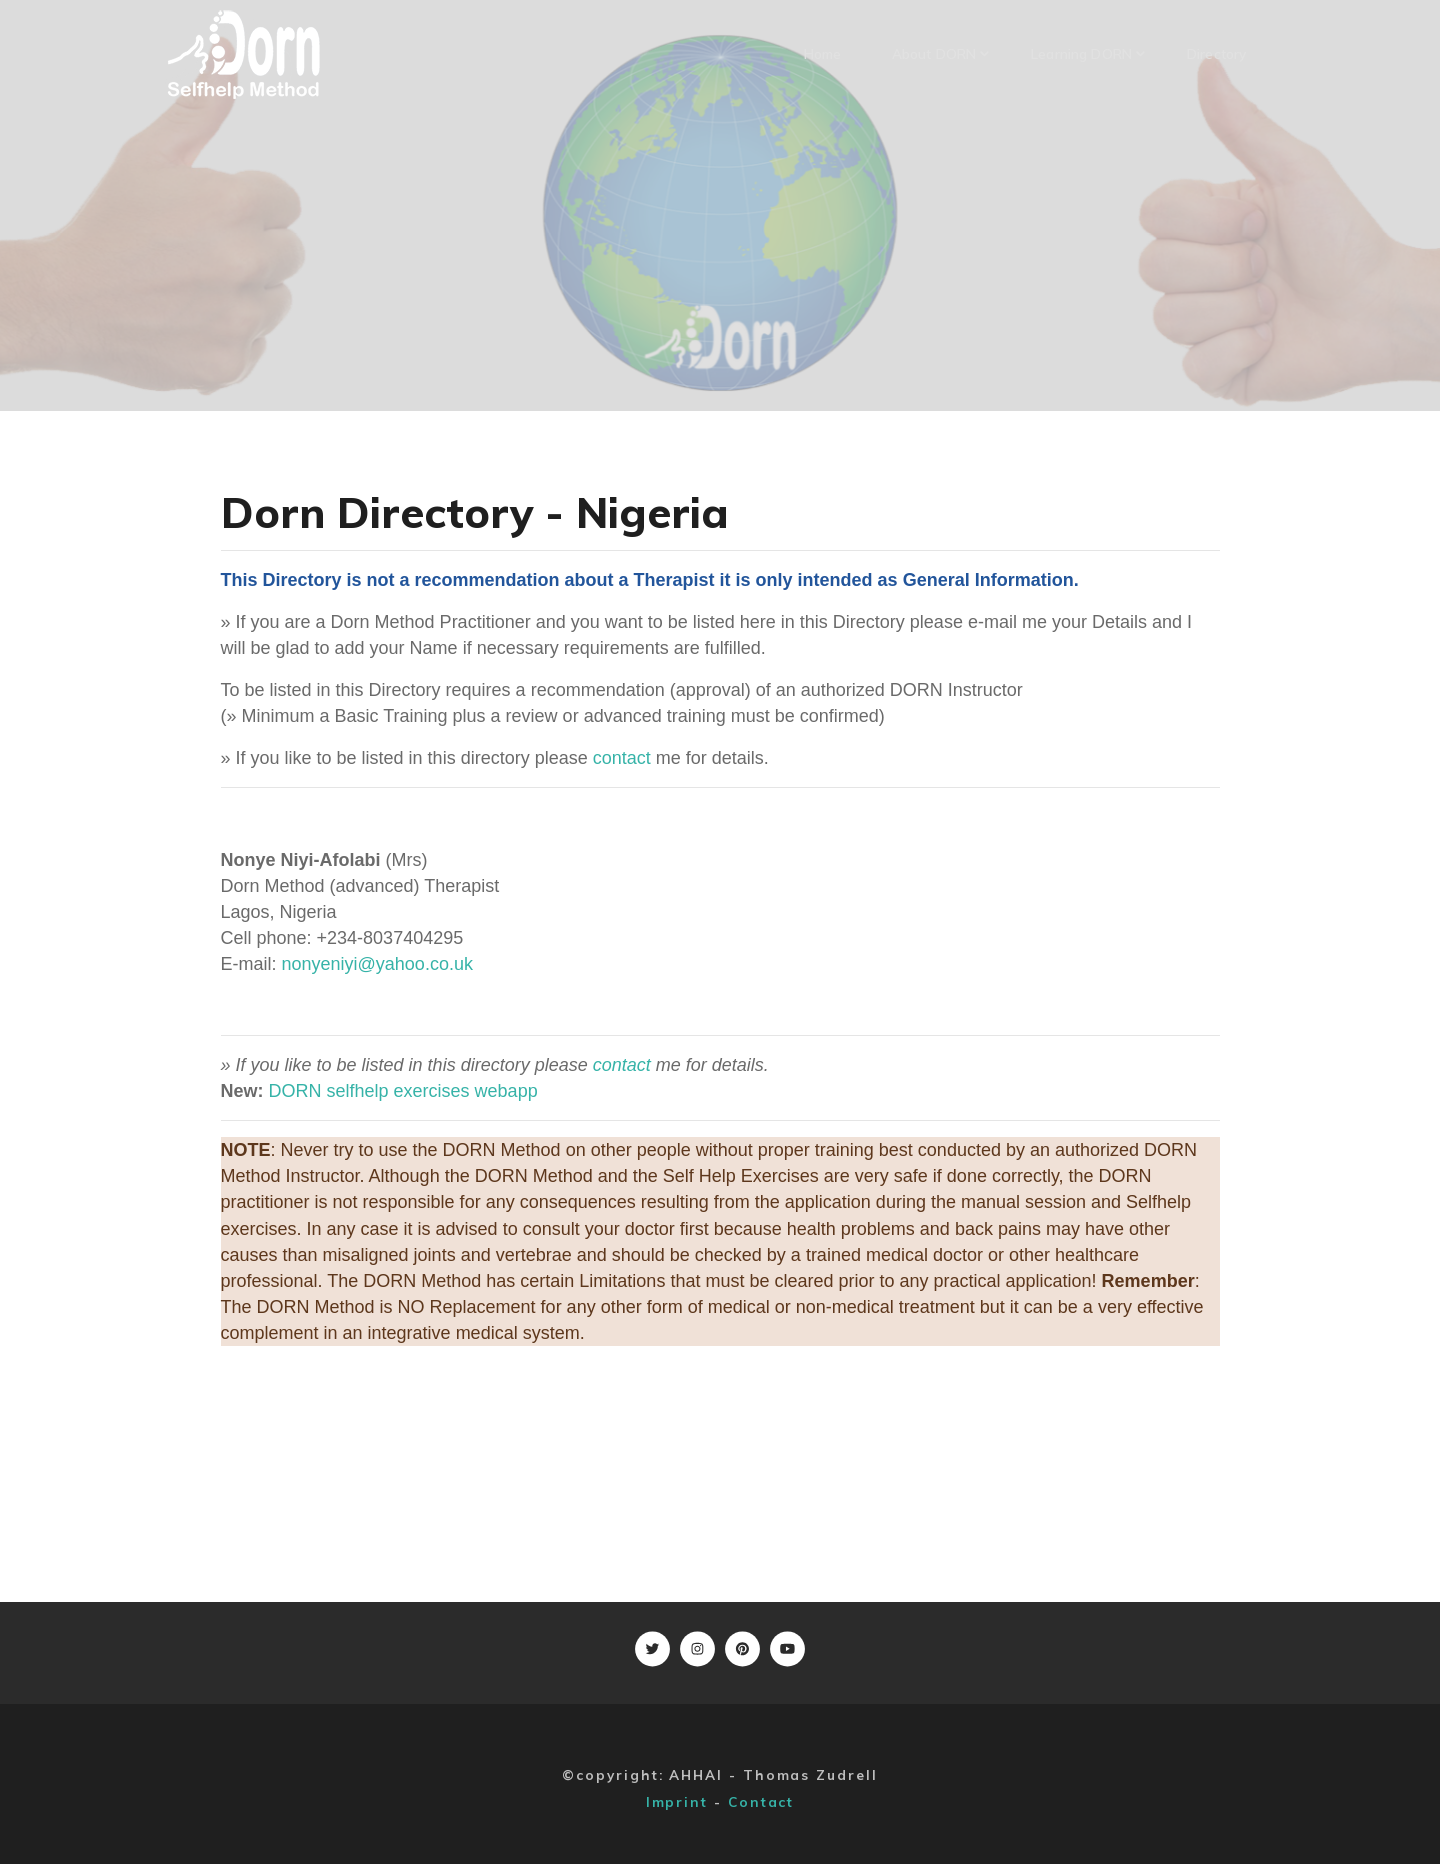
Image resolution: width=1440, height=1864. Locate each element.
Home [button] (823, 53)
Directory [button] (1216, 53)
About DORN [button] (940, 53)
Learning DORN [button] (1087, 53)
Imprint (677, 1801)
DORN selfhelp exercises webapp (403, 1091)
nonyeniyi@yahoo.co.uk (377, 964)
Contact (761, 1801)
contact (622, 758)
